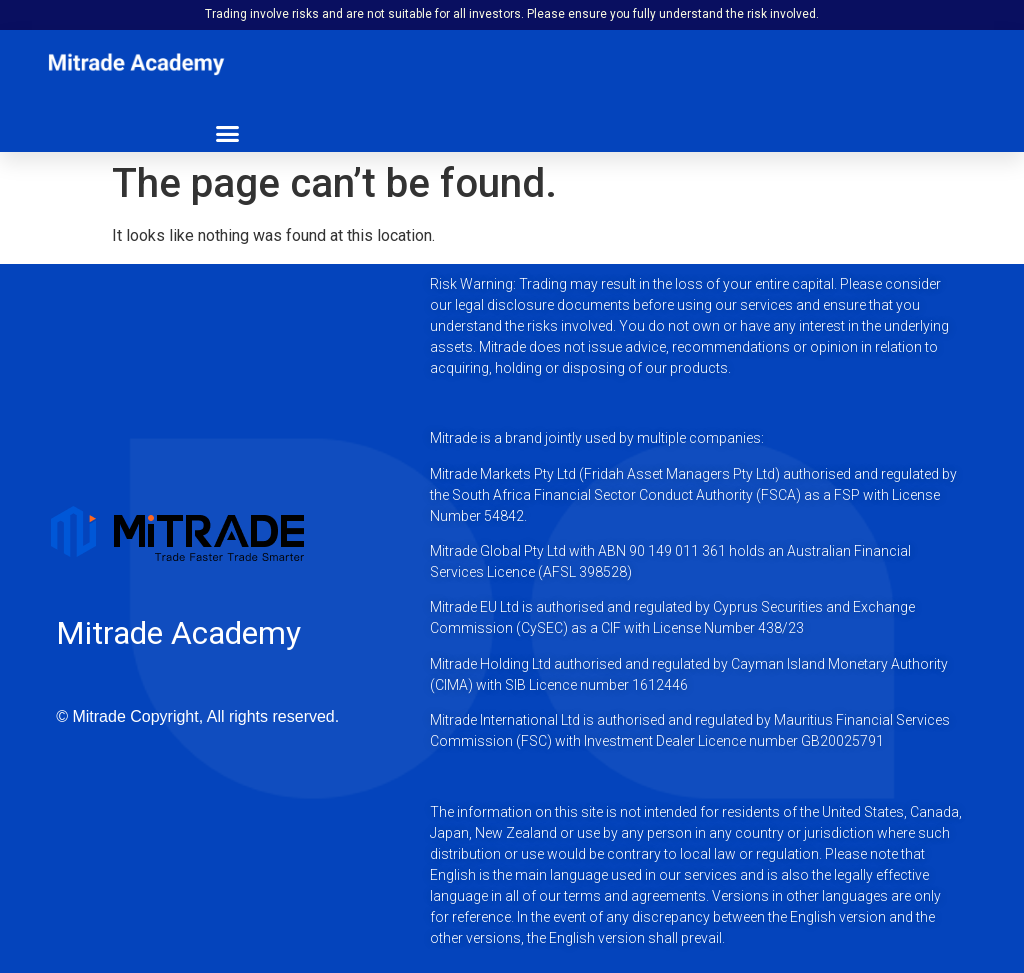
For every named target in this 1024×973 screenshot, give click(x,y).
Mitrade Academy (178, 633)
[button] (228, 134)
